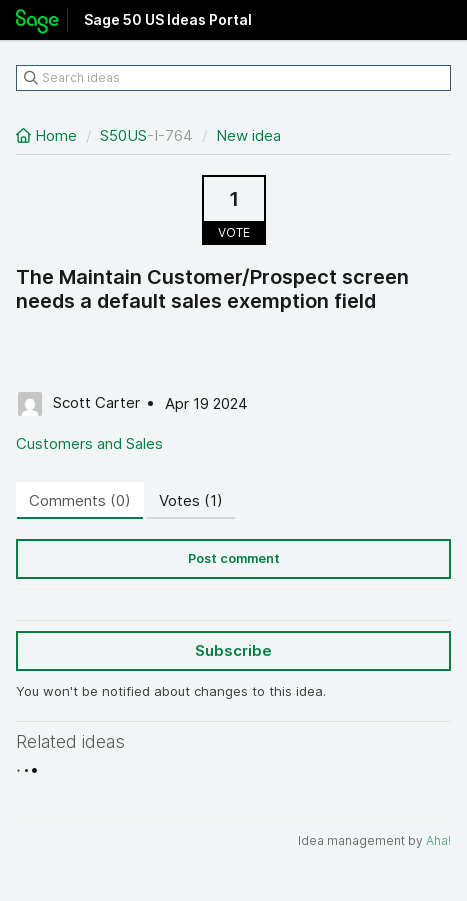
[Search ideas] (233, 78)
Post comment (234, 558)
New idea (248, 135)
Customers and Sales (89, 443)
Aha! (438, 840)
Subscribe (233, 650)
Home (48, 135)
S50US (123, 135)
